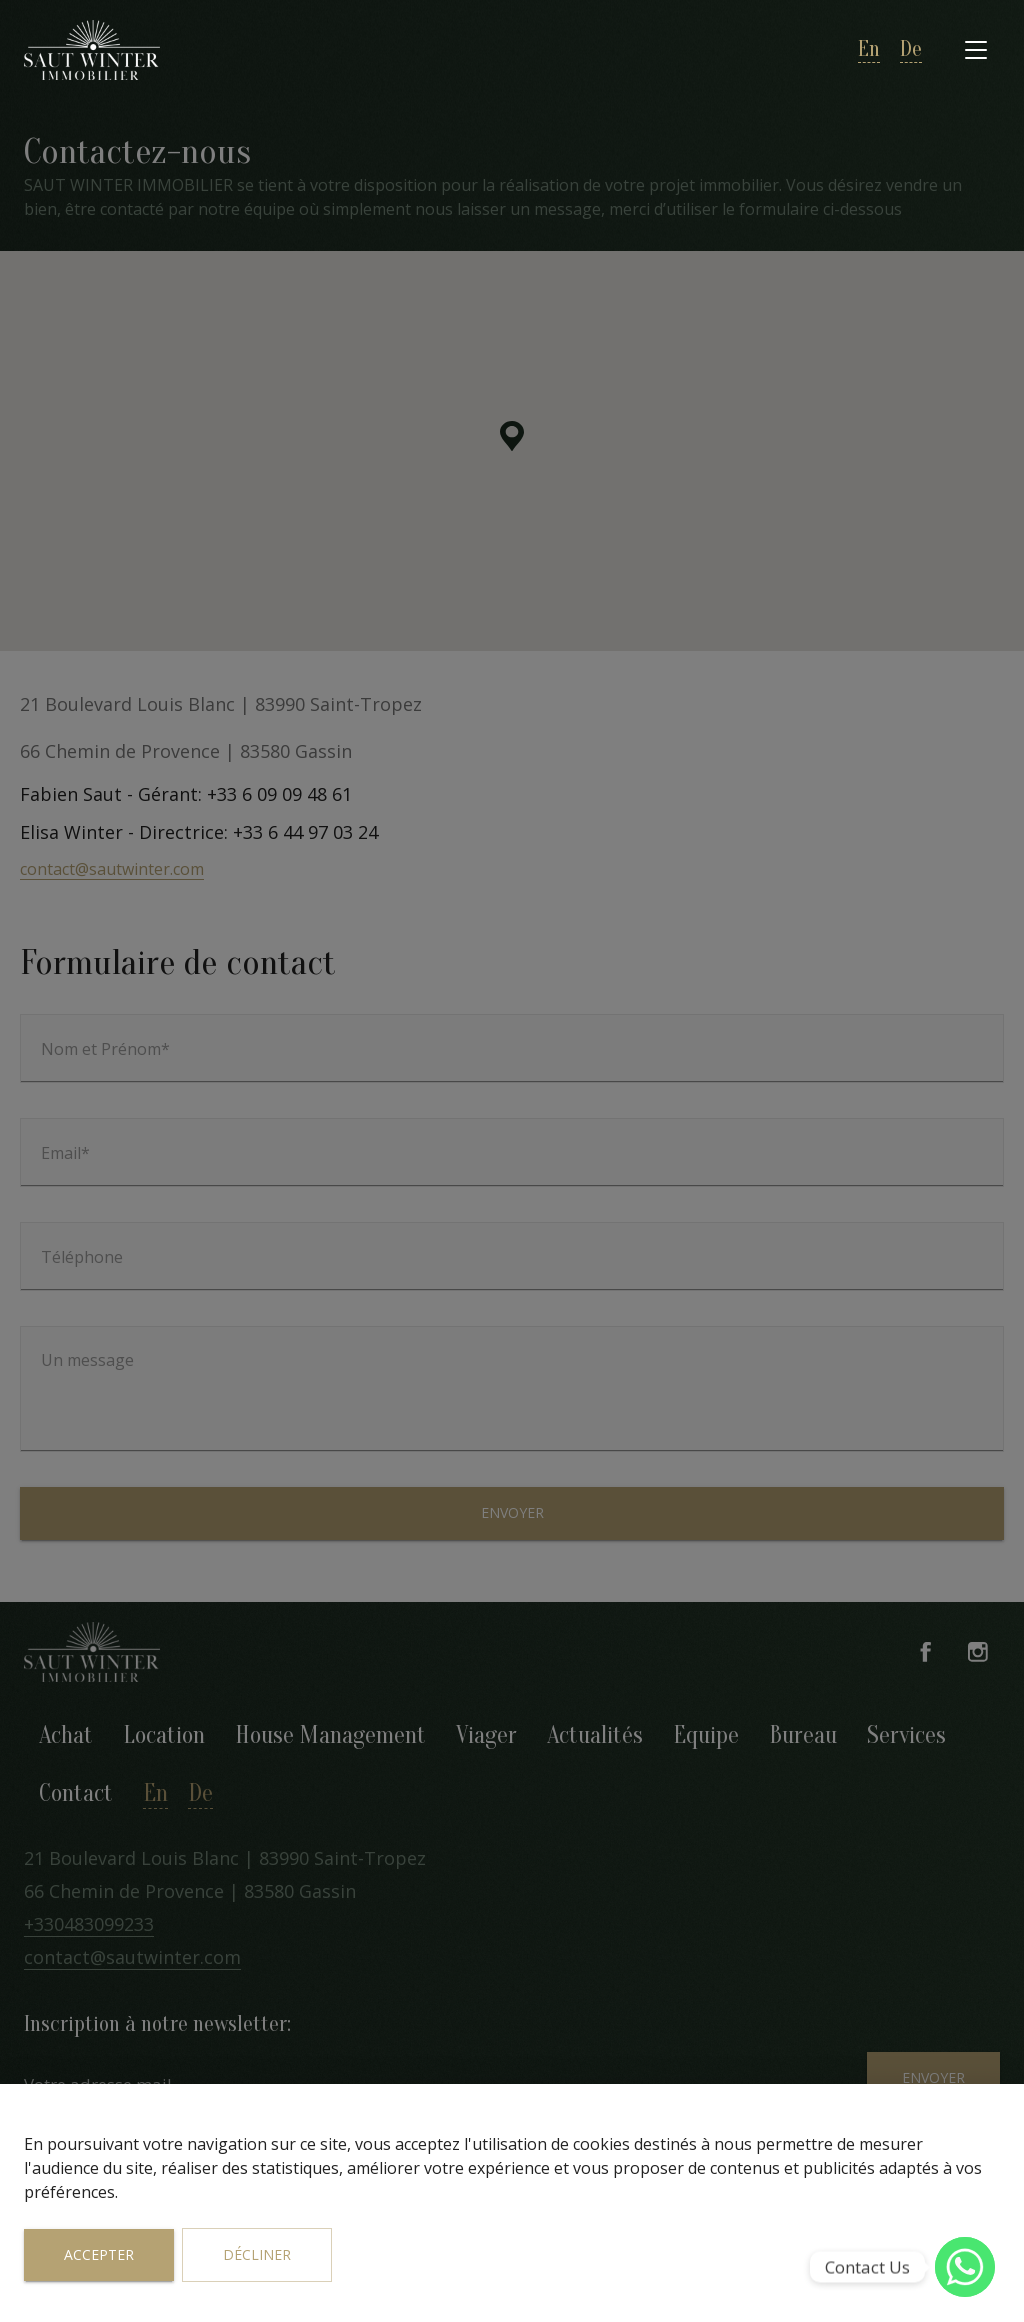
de (911, 49)
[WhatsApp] (965, 2267)
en (869, 49)
